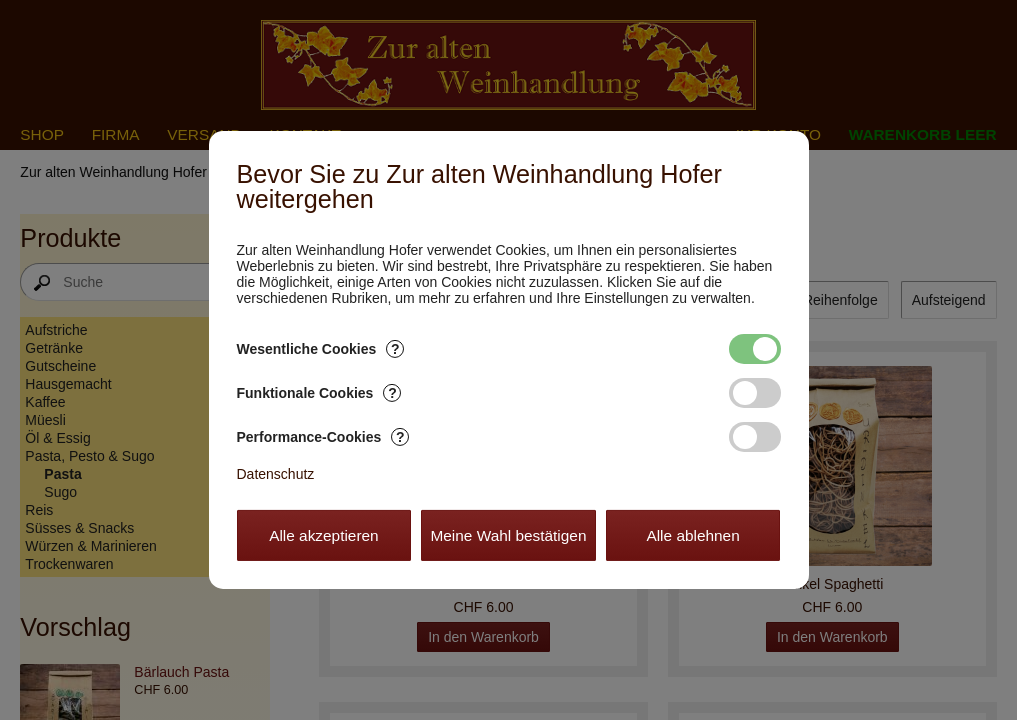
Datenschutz (276, 474)
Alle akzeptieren (324, 535)
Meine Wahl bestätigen (508, 535)
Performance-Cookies (323, 437)
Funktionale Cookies (319, 393)
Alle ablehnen (692, 535)
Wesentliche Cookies (321, 349)
